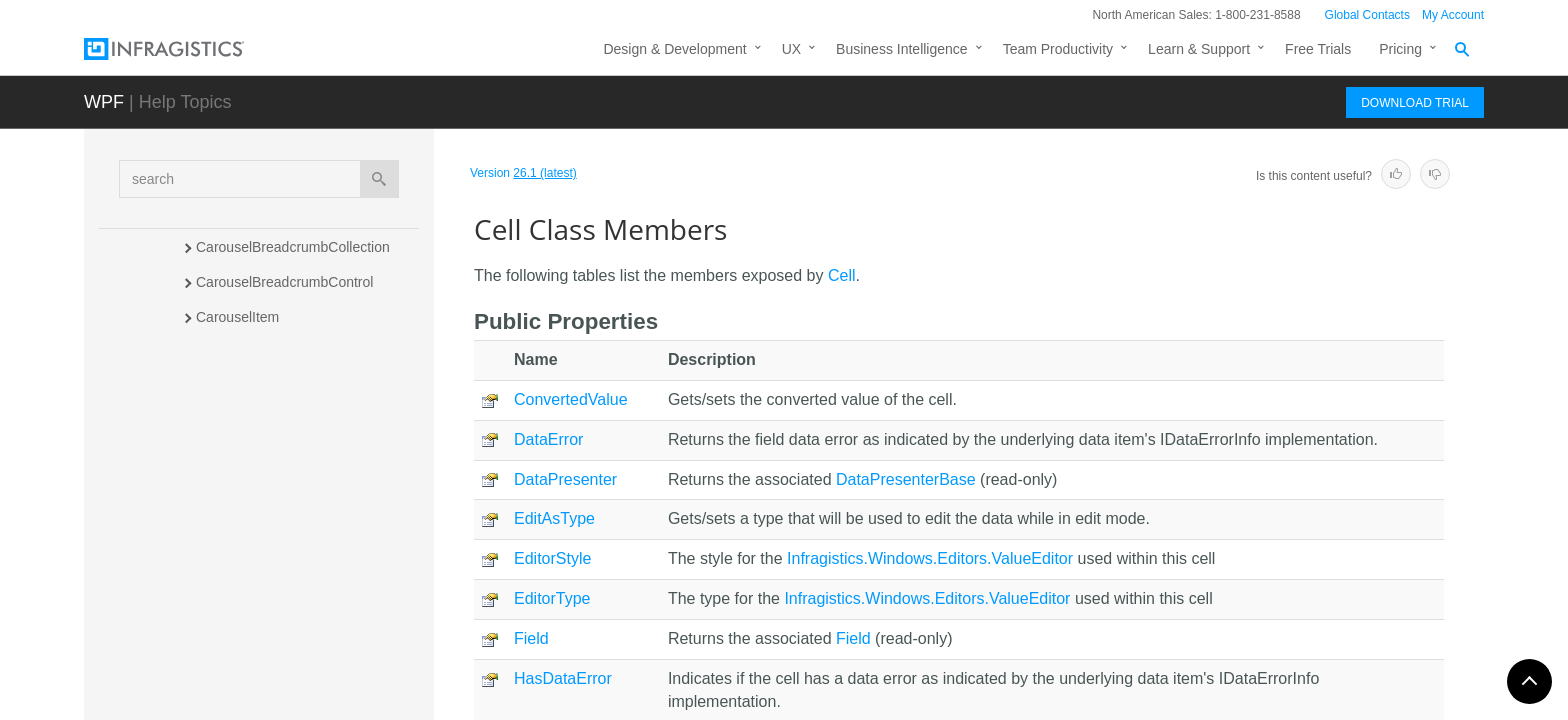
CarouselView (239, 352)
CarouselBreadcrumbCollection (293, 247)
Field (531, 638)
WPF (104, 102)
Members (244, 489)
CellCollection (239, 671)
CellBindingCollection (262, 636)
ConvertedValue (571, 399)
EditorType (552, 598)
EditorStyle (552, 558)
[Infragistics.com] (184, 49)
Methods (241, 524)
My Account (1453, 15)
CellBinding (231, 601)
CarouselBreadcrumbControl (284, 282)
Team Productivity (1058, 49)
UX (791, 49)
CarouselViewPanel (257, 387)
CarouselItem (237, 317)
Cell (209, 422)
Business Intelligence (902, 49)
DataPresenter (565, 479)
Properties (246, 559)
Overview (243, 454)
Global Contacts (1367, 15)
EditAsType (554, 518)
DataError (548, 439)
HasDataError (563, 678)
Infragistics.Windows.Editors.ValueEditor (930, 558)
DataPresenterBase (906, 479)
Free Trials (1318, 49)
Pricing (1400, 49)
